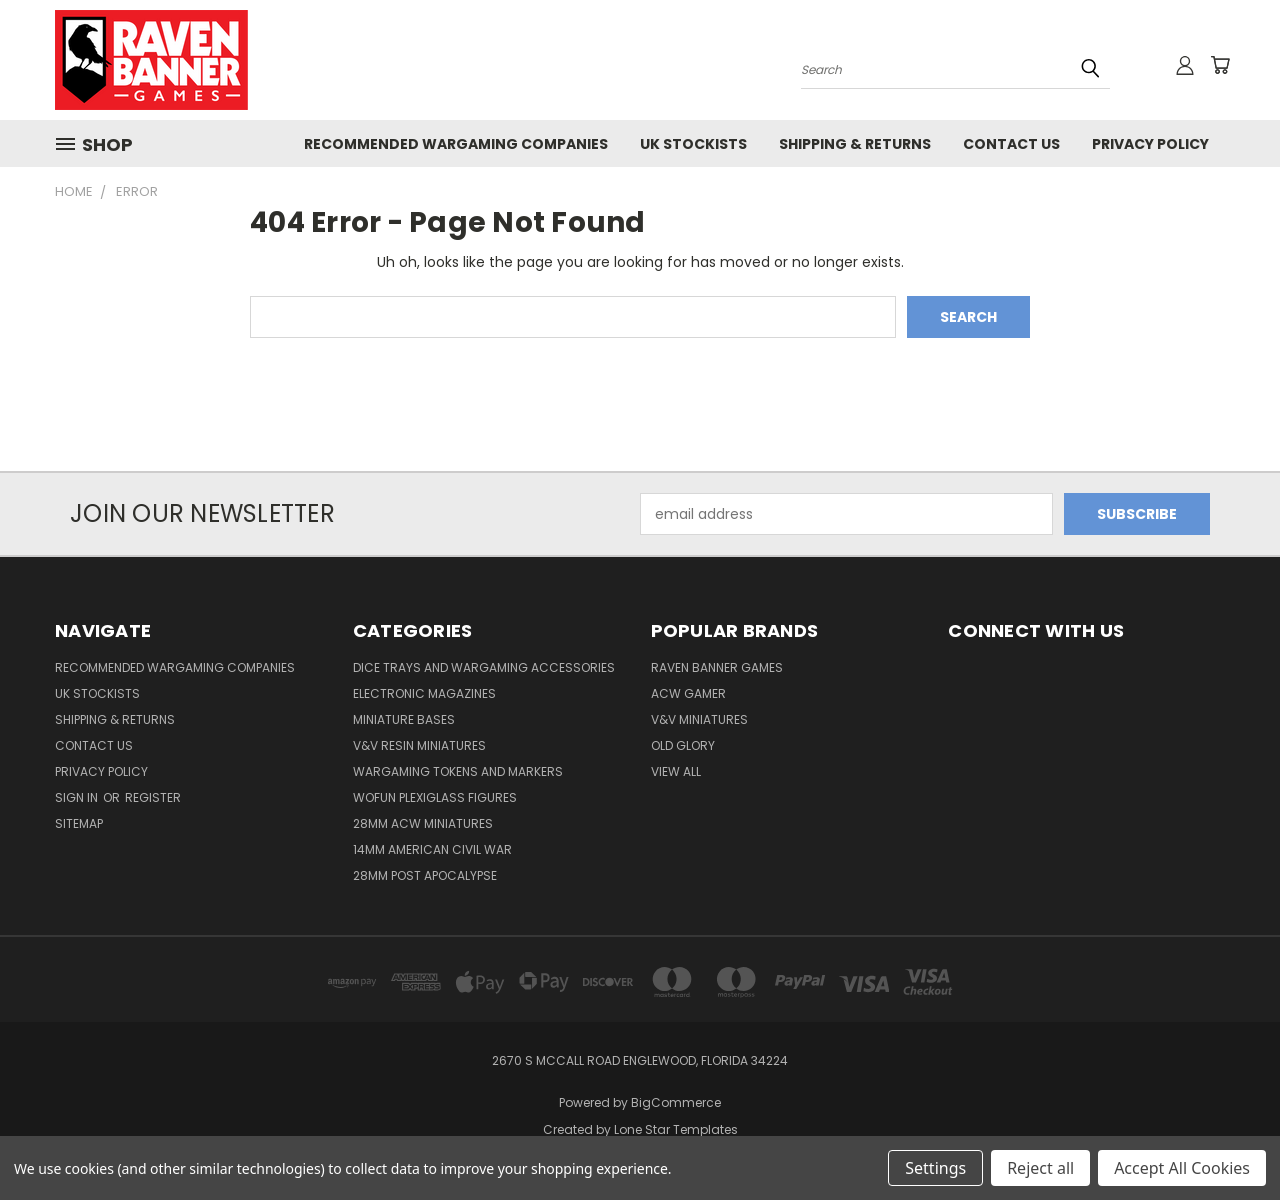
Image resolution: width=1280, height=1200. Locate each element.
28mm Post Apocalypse (425, 875)
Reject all (1040, 1168)
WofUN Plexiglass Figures (435, 797)
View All (676, 771)
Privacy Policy (1150, 144)
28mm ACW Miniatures (423, 823)
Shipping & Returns (855, 144)
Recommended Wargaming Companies (456, 144)
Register (153, 797)
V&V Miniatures (699, 719)
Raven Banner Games (717, 667)
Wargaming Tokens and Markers (458, 771)
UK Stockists (693, 144)
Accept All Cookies (1182, 1168)
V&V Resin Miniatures (419, 745)
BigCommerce (676, 1102)
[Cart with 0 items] (1220, 65)
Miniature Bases (404, 719)
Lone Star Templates (676, 1129)
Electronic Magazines (424, 693)
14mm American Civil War (432, 849)
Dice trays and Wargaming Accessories (484, 667)
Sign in (78, 797)
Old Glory (683, 745)
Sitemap (79, 823)
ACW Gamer (688, 693)
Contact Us (1011, 144)
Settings (935, 1168)
